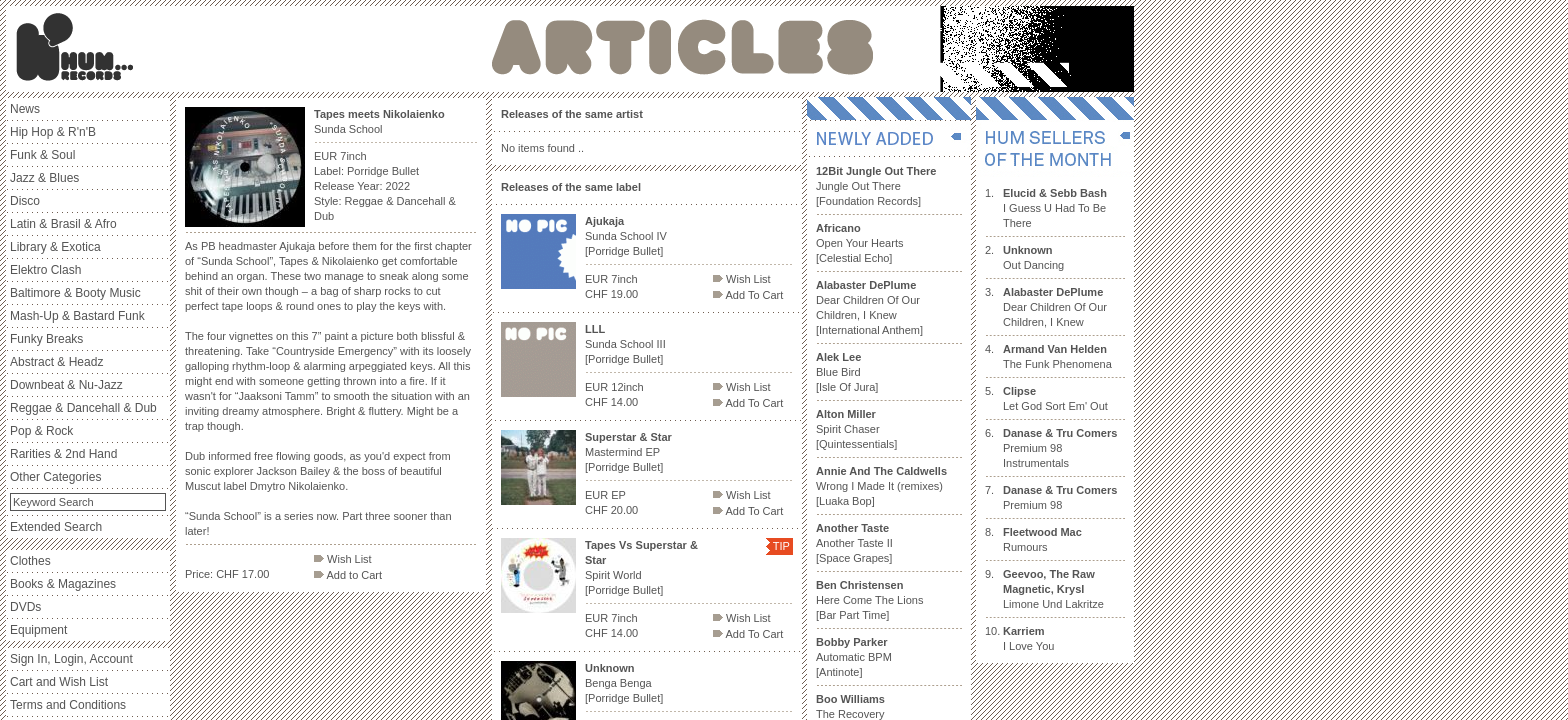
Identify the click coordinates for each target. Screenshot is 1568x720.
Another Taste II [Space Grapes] (854, 543)
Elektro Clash (45, 270)
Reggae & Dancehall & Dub (83, 408)
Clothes (30, 561)
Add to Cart (348, 575)
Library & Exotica (55, 247)
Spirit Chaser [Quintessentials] (856, 429)
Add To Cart (748, 295)
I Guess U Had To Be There (1055, 208)
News (25, 109)
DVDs (25, 607)
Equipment (38, 630)
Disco (25, 201)
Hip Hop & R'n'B (53, 132)
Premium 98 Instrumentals (1060, 448)
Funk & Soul (42, 155)
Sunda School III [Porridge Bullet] (625, 344)
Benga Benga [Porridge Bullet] (624, 683)
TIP (781, 546)
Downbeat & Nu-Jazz (66, 385)
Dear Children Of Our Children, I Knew (1055, 307)
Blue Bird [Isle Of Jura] (847, 372)
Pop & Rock (41, 431)
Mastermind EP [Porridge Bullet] (628, 452)
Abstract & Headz (56, 362)
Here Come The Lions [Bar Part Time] (869, 600)
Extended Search (56, 527)
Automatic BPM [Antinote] (854, 657)
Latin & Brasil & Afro (63, 224)
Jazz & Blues (44, 178)
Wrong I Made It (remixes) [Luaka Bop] (881, 486)
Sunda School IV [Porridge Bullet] (626, 236)
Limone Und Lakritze (1053, 589)
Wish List (343, 559)
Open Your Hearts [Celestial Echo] (859, 243)
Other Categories (55, 477)
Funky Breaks (46, 339)
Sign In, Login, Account (71, 659)
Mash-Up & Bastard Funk (77, 316)
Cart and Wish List (59, 682)
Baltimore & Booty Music (75, 293)
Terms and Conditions (68, 705)
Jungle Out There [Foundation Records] (876, 186)
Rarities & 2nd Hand (63, 454)
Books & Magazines (63, 584)
